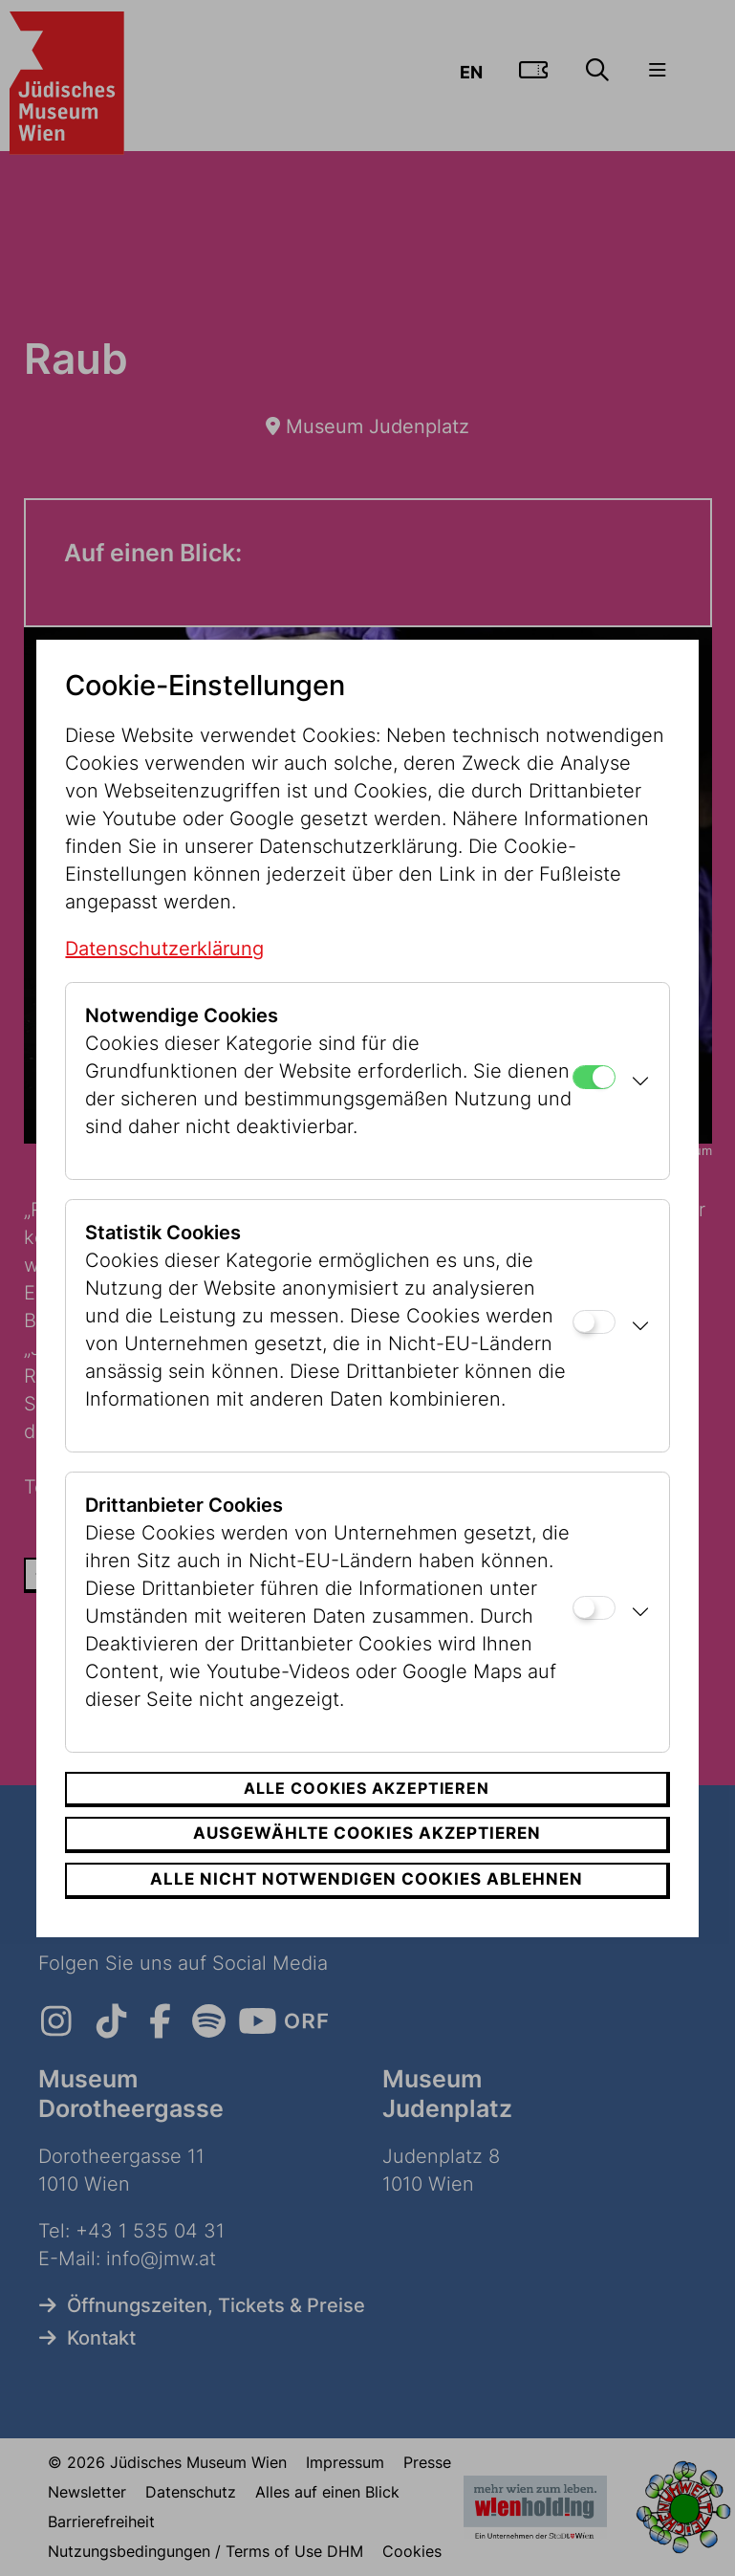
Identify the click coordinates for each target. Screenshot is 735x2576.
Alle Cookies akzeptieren (366, 1788)
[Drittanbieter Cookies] (594, 1608)
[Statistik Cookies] (594, 1322)
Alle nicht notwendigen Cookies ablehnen (366, 1878)
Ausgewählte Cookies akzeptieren (367, 1833)
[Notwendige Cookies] (594, 1077)
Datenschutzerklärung (164, 948)
